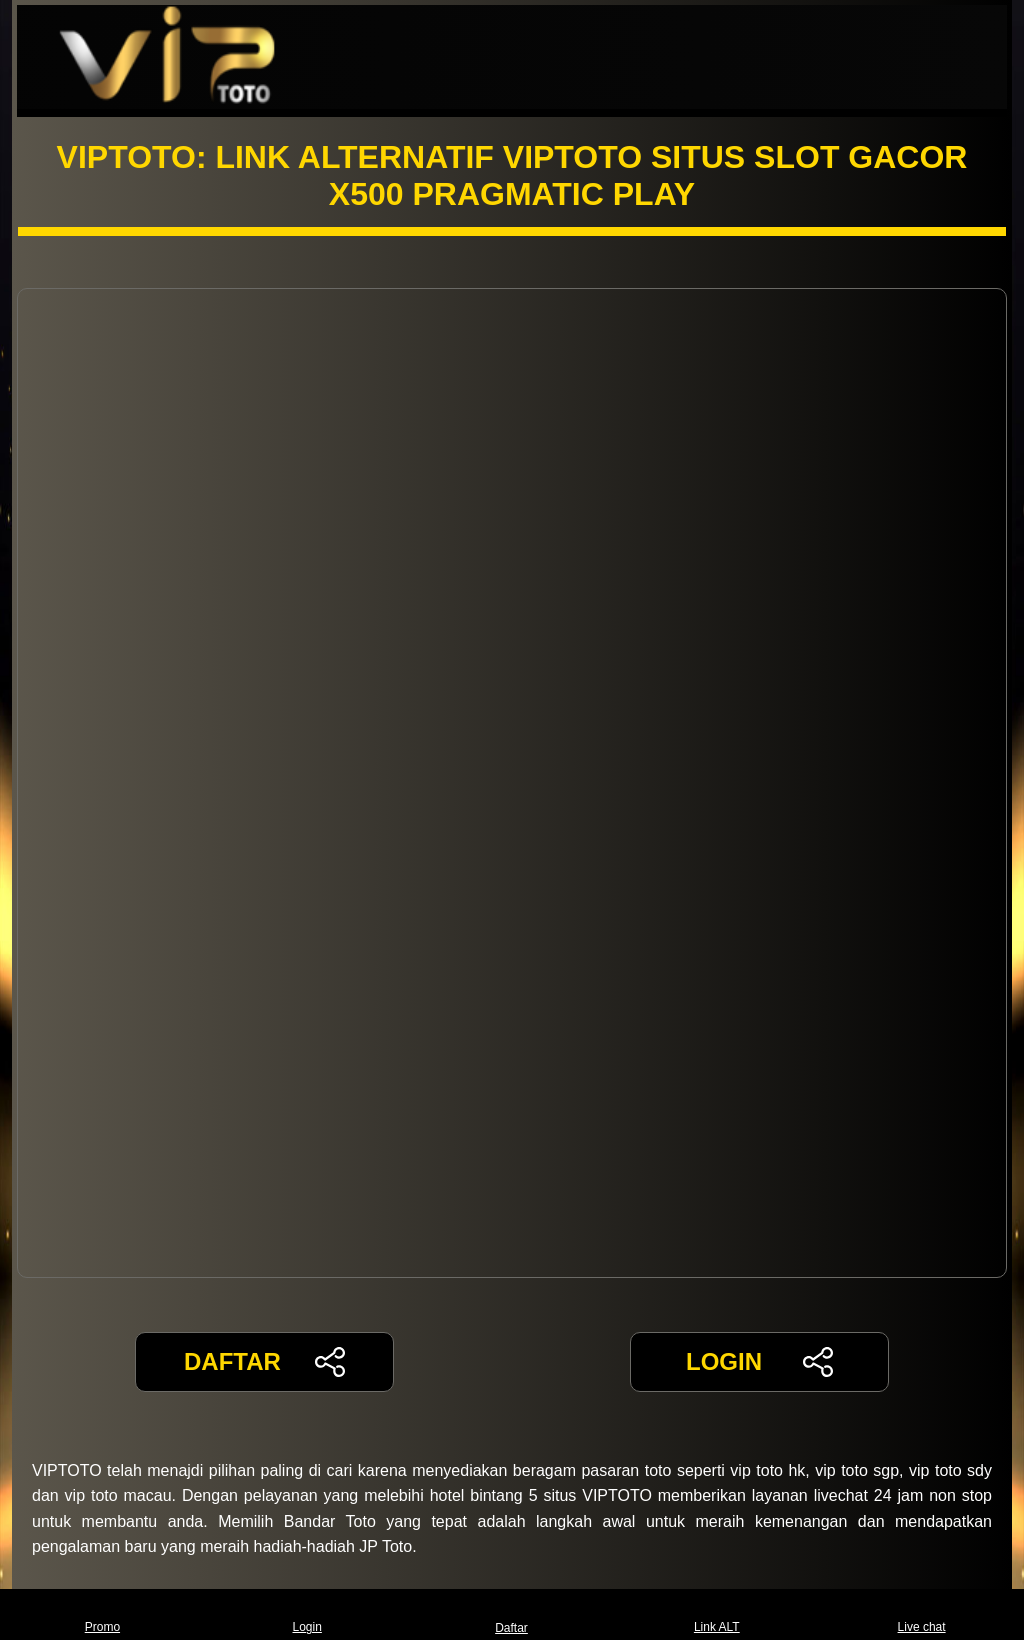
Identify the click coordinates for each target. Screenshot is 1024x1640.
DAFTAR (264, 1362)
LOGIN (759, 1362)
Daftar (512, 1614)
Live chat (922, 1614)
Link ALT (717, 1614)
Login (307, 1614)
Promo (102, 1614)
